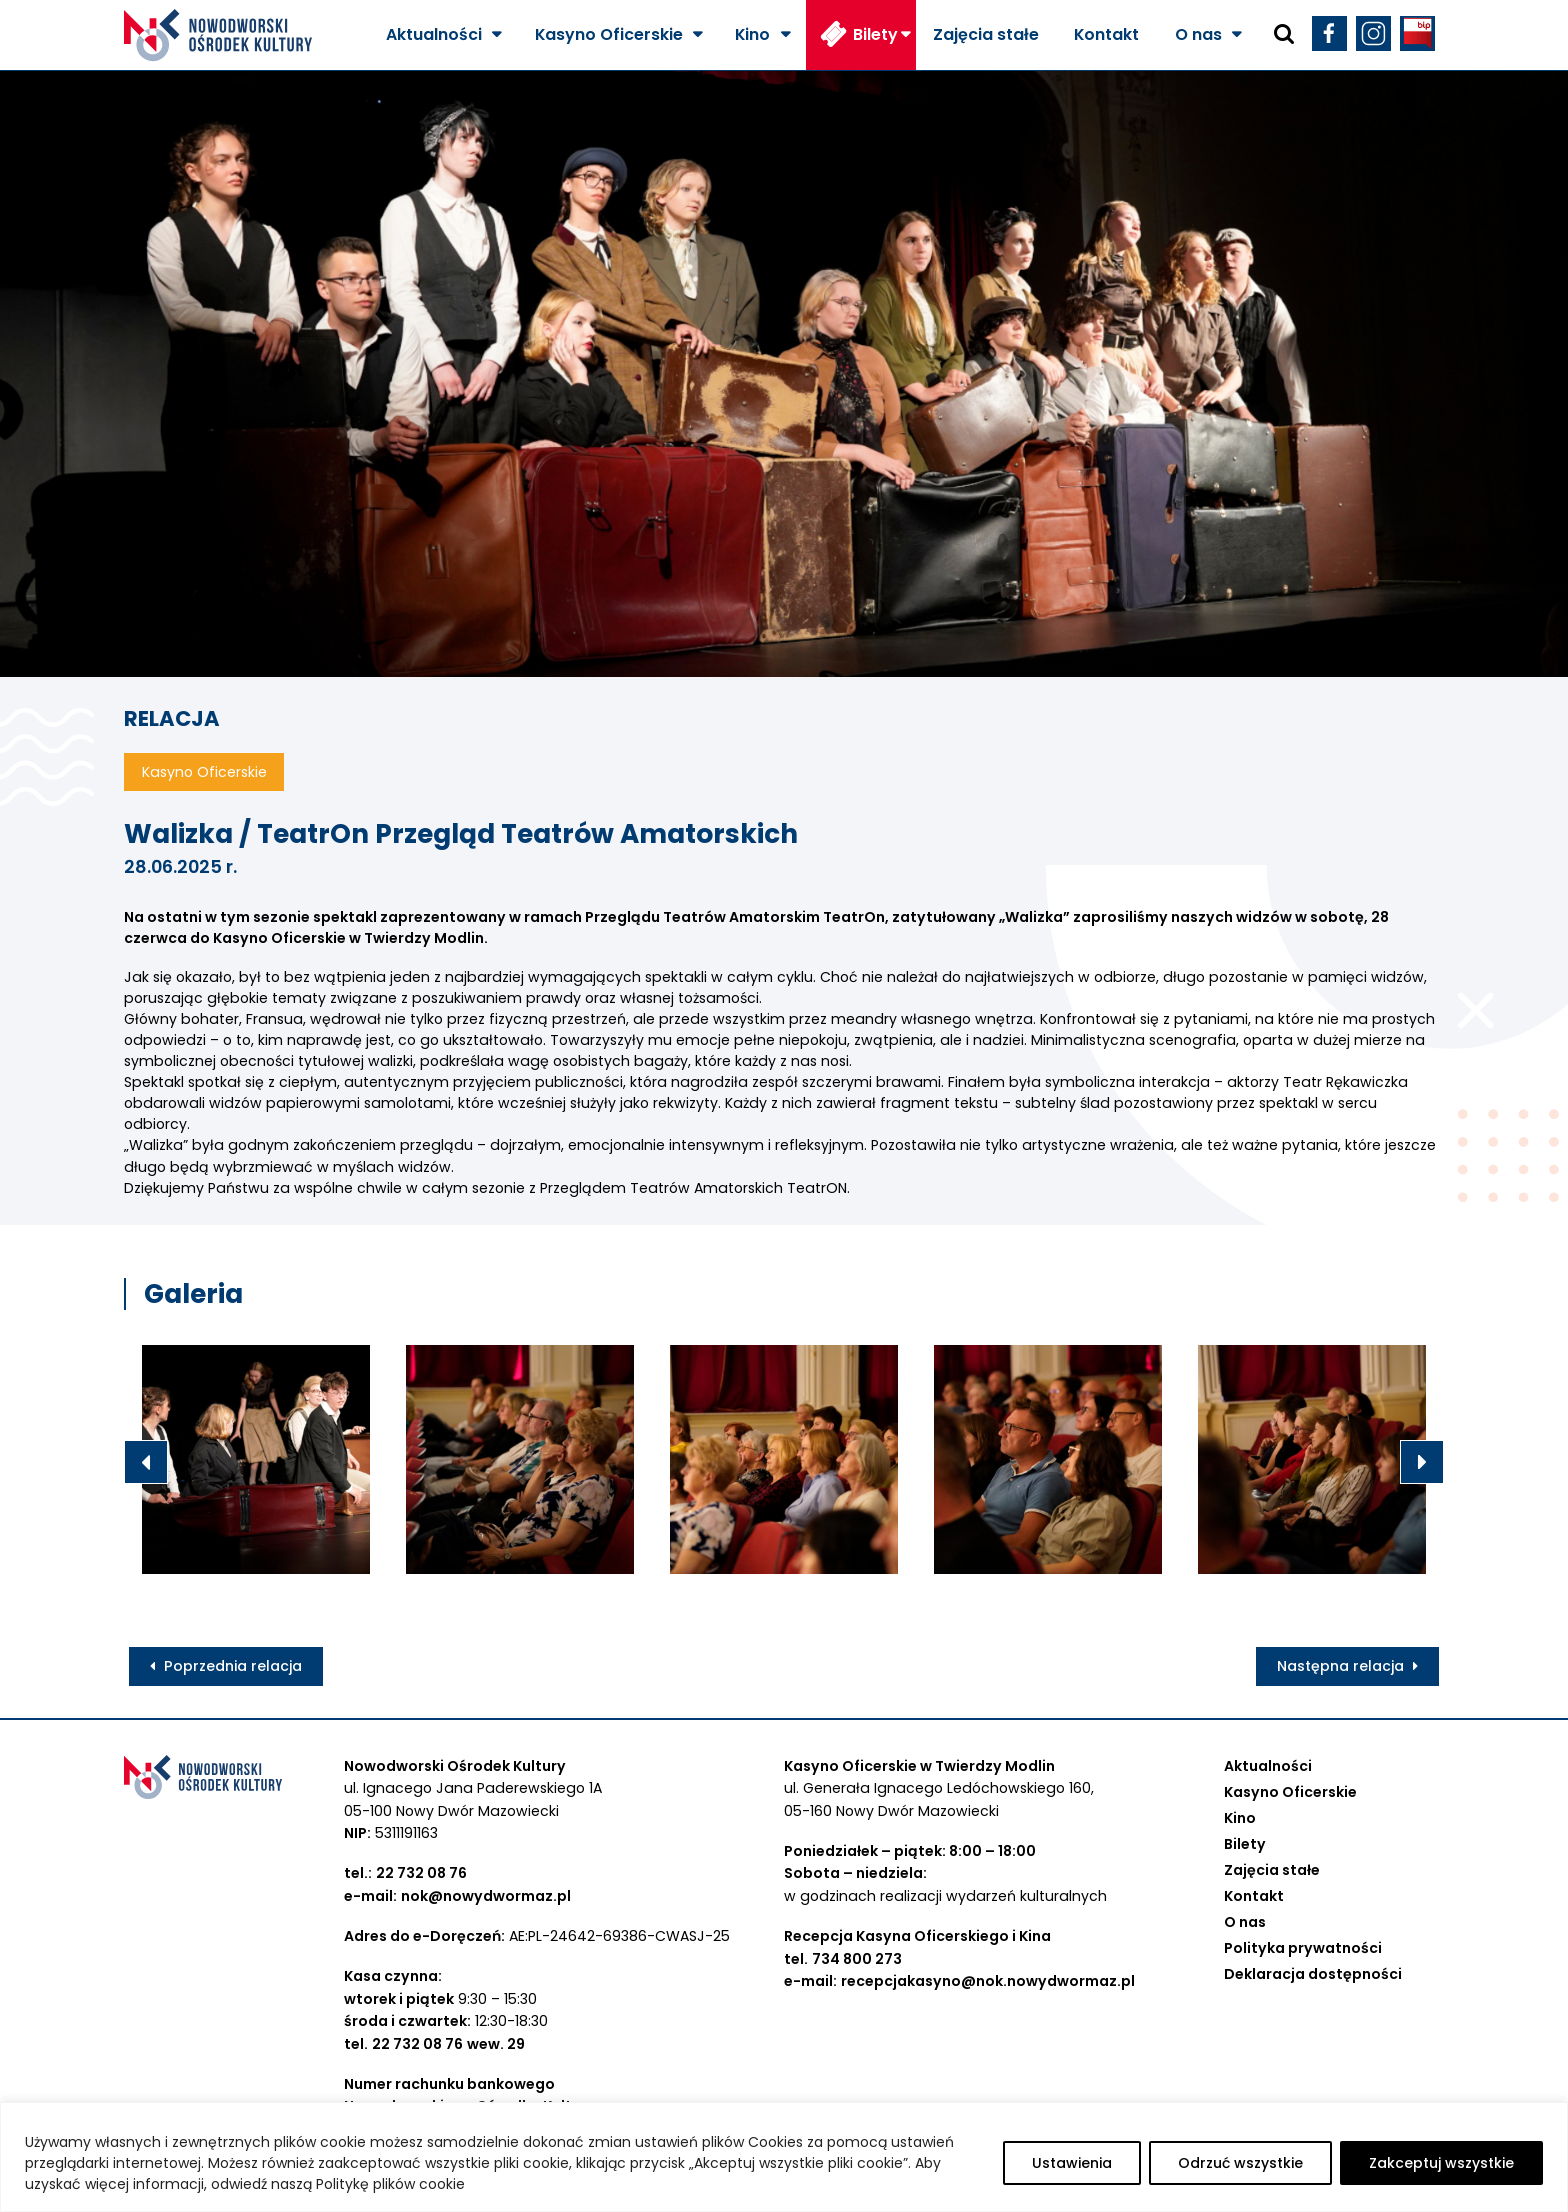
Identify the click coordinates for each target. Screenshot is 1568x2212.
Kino (752, 34)
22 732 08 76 (421, 1873)
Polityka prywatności (1303, 1948)
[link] (348, 938)
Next (1422, 1462)
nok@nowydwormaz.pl (486, 1896)
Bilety (875, 34)
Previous (146, 1462)
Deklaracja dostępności (1313, 1974)
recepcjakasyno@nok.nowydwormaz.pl (988, 1981)
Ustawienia (1072, 2163)
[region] (784, 2157)
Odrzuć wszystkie (1240, 2163)
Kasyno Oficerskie (609, 34)
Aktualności (434, 34)
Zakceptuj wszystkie (1441, 2163)
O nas (1198, 34)
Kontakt (1106, 34)
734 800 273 (857, 1959)
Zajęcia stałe (986, 34)
